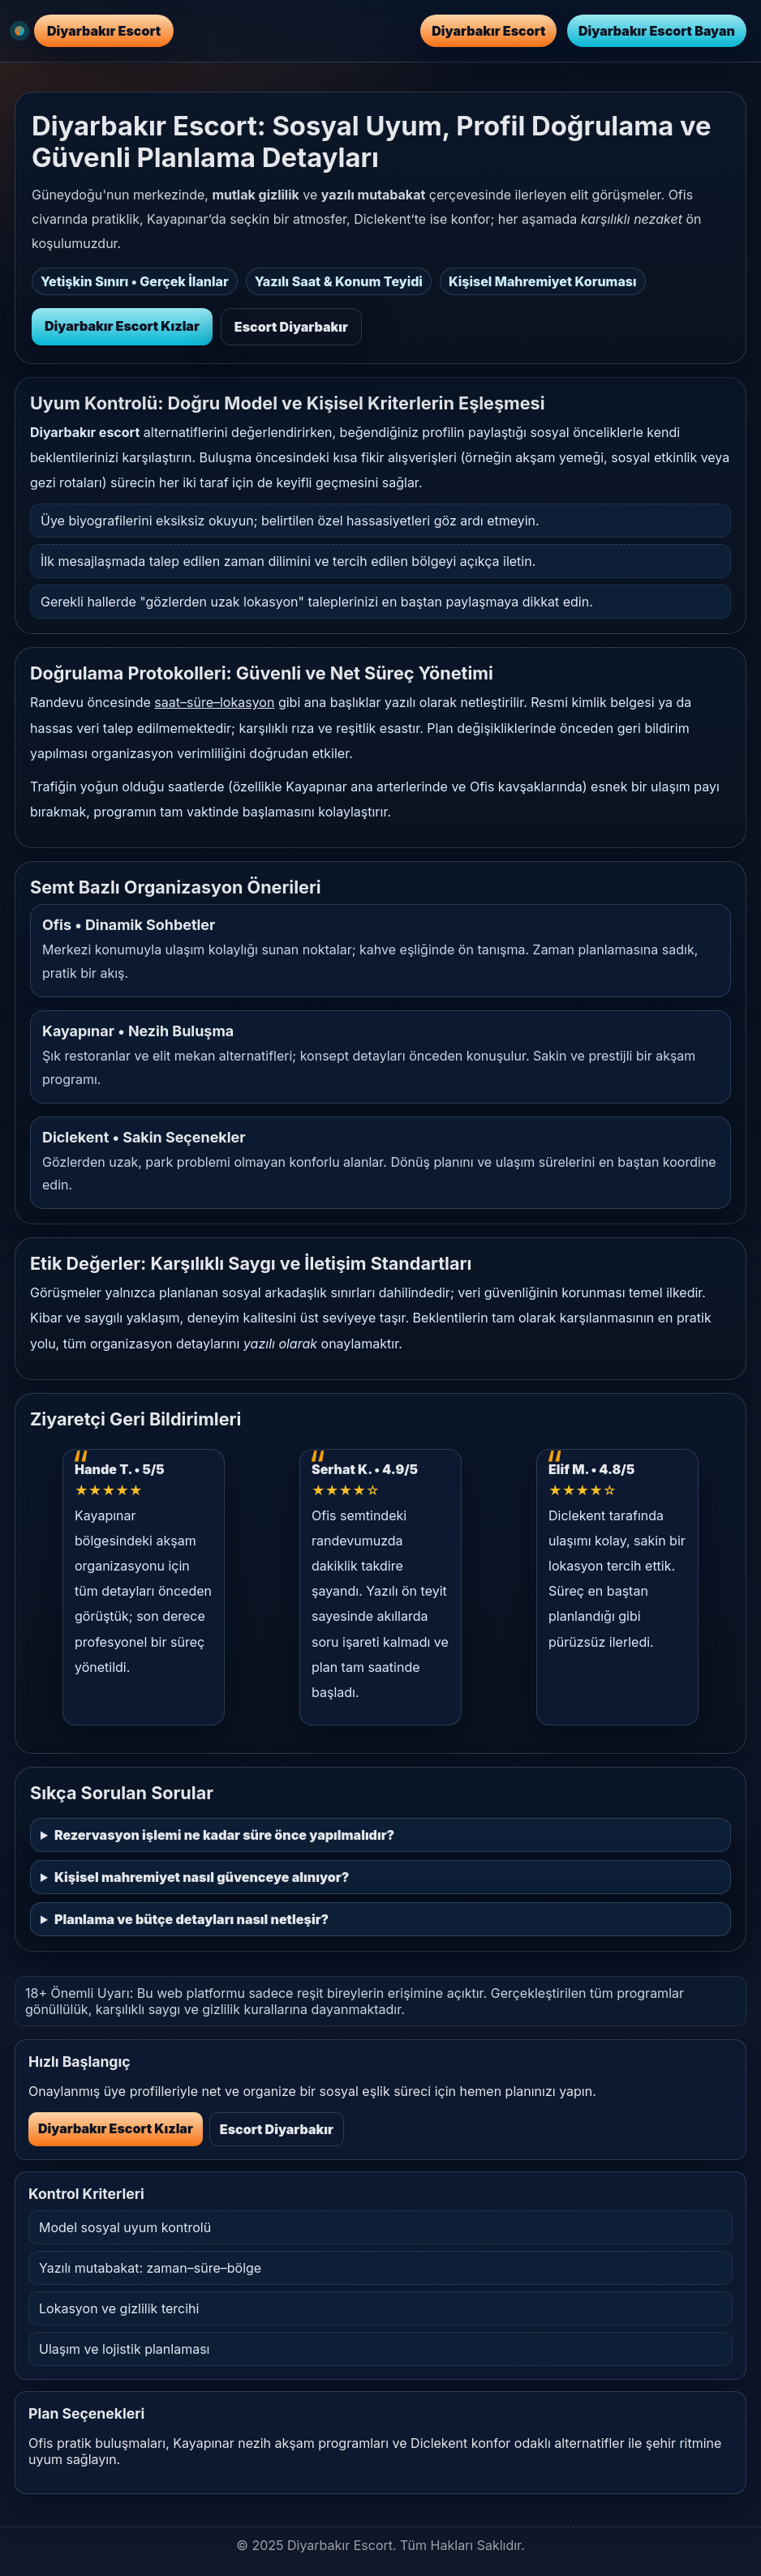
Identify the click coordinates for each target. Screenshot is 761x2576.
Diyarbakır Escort (488, 31)
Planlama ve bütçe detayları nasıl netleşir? (191, 1919)
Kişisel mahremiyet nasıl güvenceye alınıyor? (201, 1877)
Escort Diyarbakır (291, 327)
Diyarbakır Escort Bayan (656, 31)
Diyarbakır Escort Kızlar (122, 326)
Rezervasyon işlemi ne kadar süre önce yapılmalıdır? (224, 1835)
